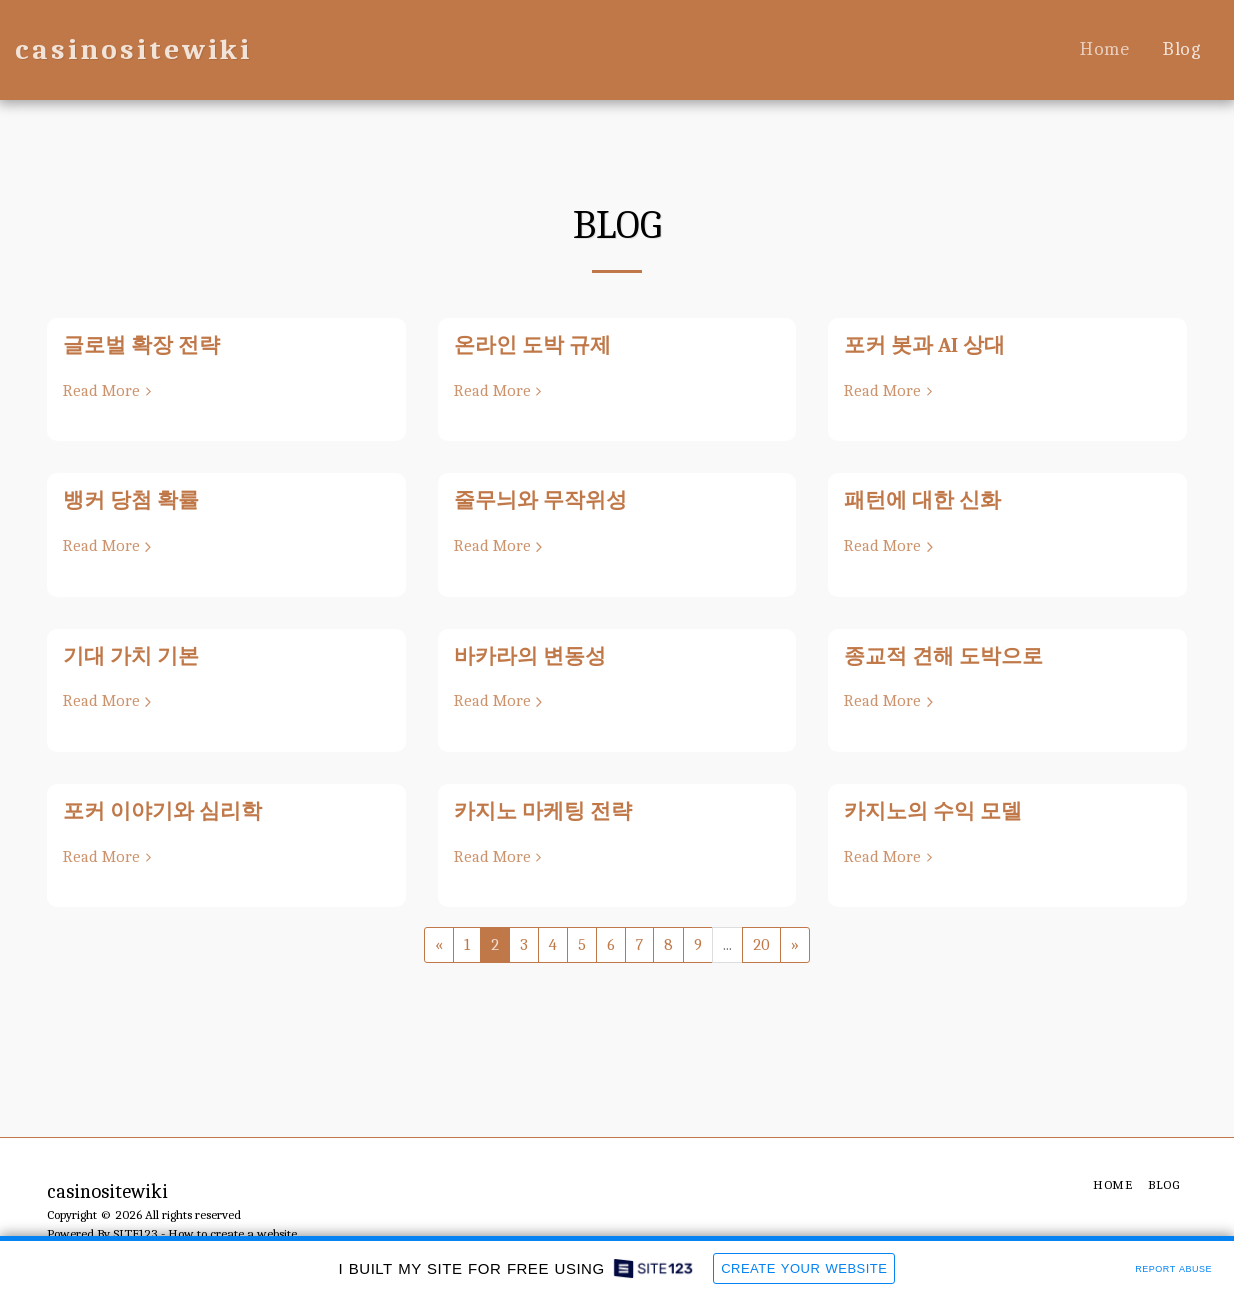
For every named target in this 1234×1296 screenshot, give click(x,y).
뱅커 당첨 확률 (131, 500)
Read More (110, 390)
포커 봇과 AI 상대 (924, 345)
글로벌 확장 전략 (141, 345)
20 (761, 944)
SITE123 (135, 1233)
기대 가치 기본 (131, 656)
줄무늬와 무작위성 (540, 500)
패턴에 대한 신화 (922, 500)
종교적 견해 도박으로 (943, 656)
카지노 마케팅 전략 (543, 811)
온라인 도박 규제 (532, 345)
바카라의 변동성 (530, 656)
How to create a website (232, 1233)
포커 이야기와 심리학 (162, 811)
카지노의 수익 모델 (933, 811)
